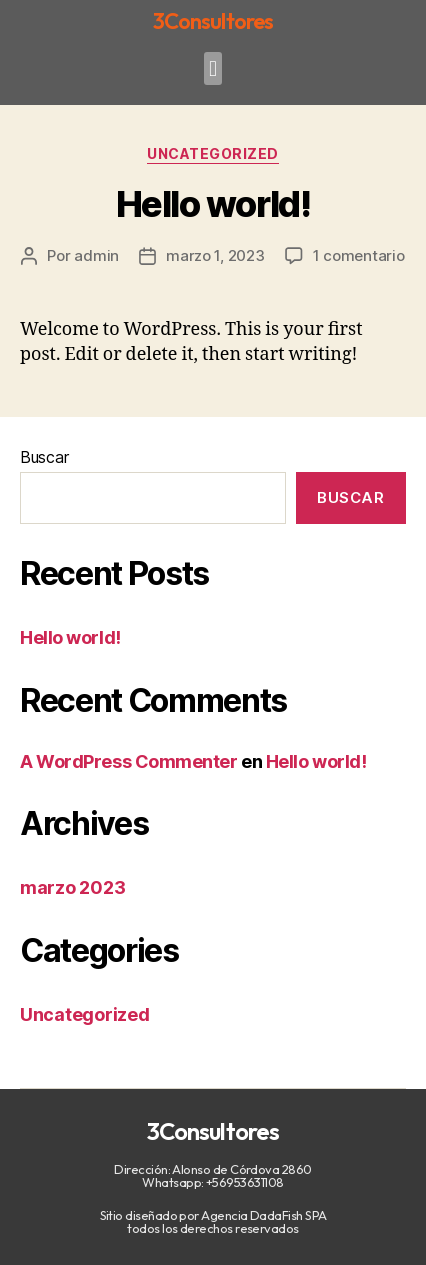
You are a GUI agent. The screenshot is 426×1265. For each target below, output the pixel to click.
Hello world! (213, 204)
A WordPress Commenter (129, 761)
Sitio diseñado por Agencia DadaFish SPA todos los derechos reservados (213, 1221)
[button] (213, 68)
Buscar (44, 457)
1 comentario (359, 255)
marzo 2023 (72, 887)
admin (96, 255)
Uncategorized (213, 153)
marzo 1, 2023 (215, 255)
